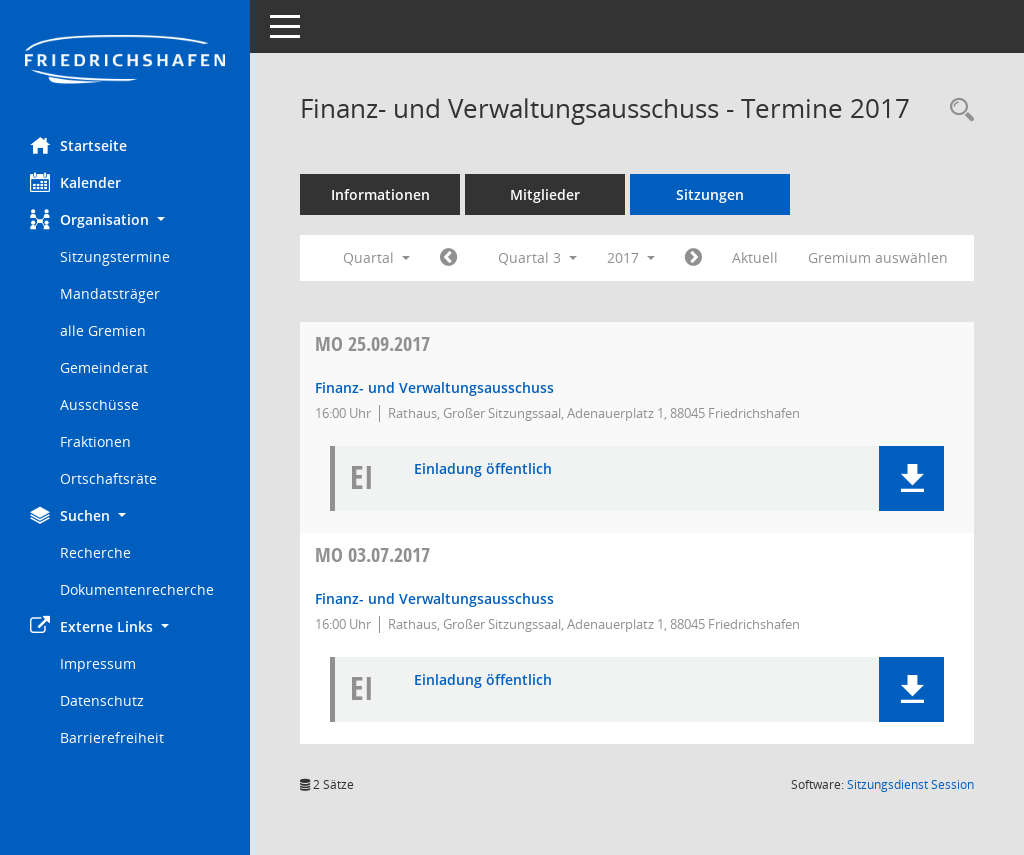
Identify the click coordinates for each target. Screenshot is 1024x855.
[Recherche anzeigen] (957, 110)
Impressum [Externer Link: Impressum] (98, 663)
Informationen (380, 194)
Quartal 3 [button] (537, 257)
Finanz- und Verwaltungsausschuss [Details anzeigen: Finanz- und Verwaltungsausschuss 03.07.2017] (434, 598)
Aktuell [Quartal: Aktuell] (755, 257)
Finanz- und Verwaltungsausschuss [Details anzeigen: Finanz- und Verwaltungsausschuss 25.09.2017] (434, 387)
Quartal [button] (376, 257)
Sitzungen (710, 194)
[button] (125, 219)
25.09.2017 (372, 343)
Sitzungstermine (115, 256)
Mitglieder (545, 194)
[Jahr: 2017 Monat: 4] (448, 258)
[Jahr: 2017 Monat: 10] (693, 258)
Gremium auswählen (878, 257)
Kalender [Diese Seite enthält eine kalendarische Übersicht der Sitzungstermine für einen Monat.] (75, 182)
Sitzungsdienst (910, 784)
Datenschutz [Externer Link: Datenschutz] (102, 700)
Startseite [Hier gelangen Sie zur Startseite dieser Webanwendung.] (78, 145)
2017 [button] (631, 257)
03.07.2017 (372, 554)
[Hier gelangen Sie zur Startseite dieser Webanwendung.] (125, 61)
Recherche (95, 552)
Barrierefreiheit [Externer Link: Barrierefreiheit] (112, 737)
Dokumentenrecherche (137, 589)
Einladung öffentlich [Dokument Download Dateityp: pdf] (483, 469)
